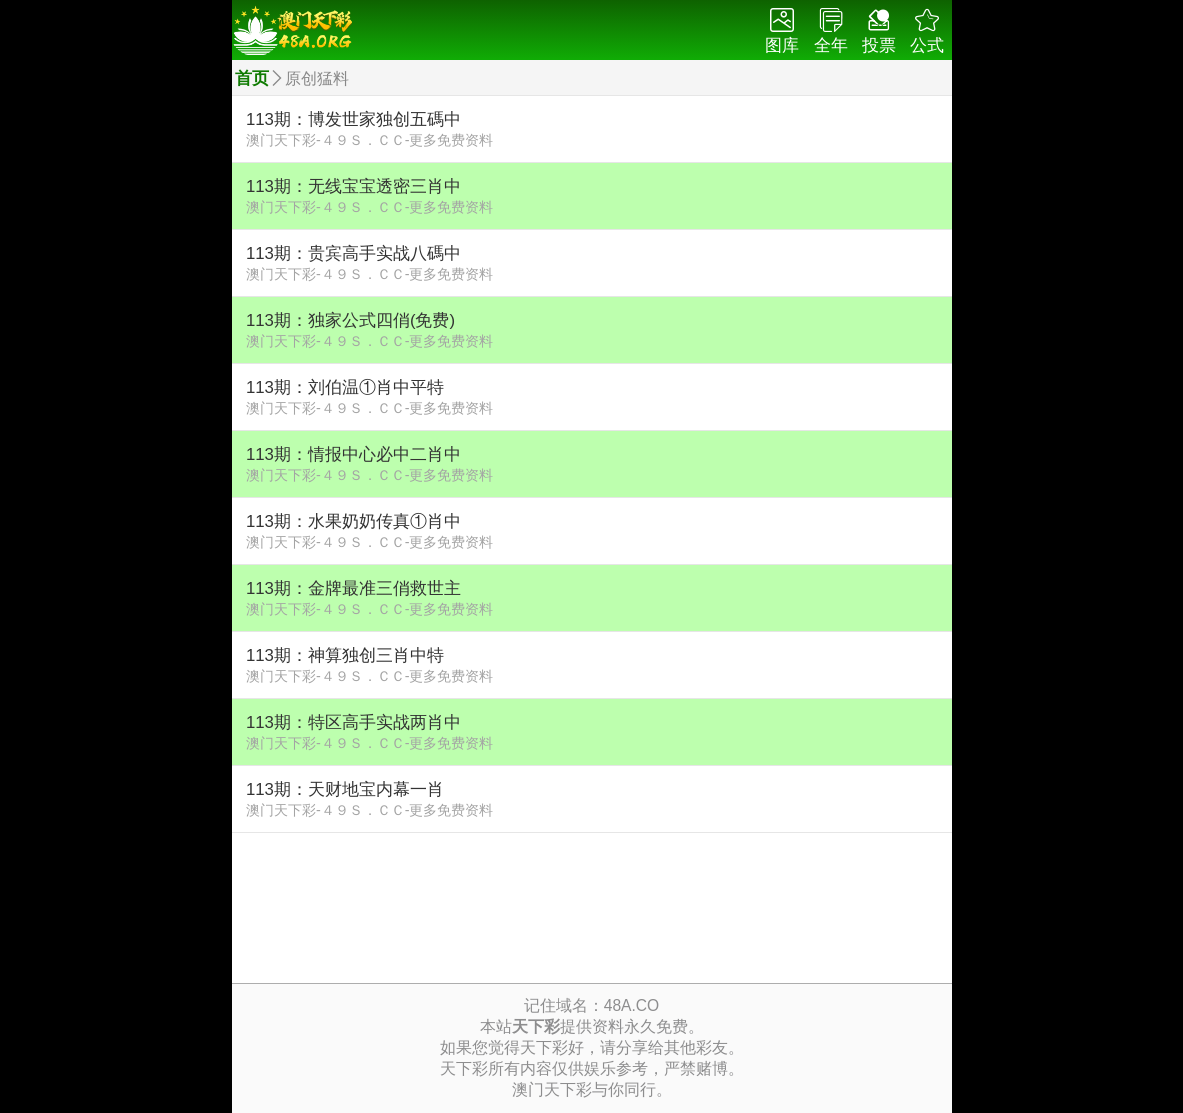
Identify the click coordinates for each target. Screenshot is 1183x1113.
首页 (252, 78)
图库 (782, 31)
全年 (831, 31)
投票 (879, 31)
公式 (927, 31)
